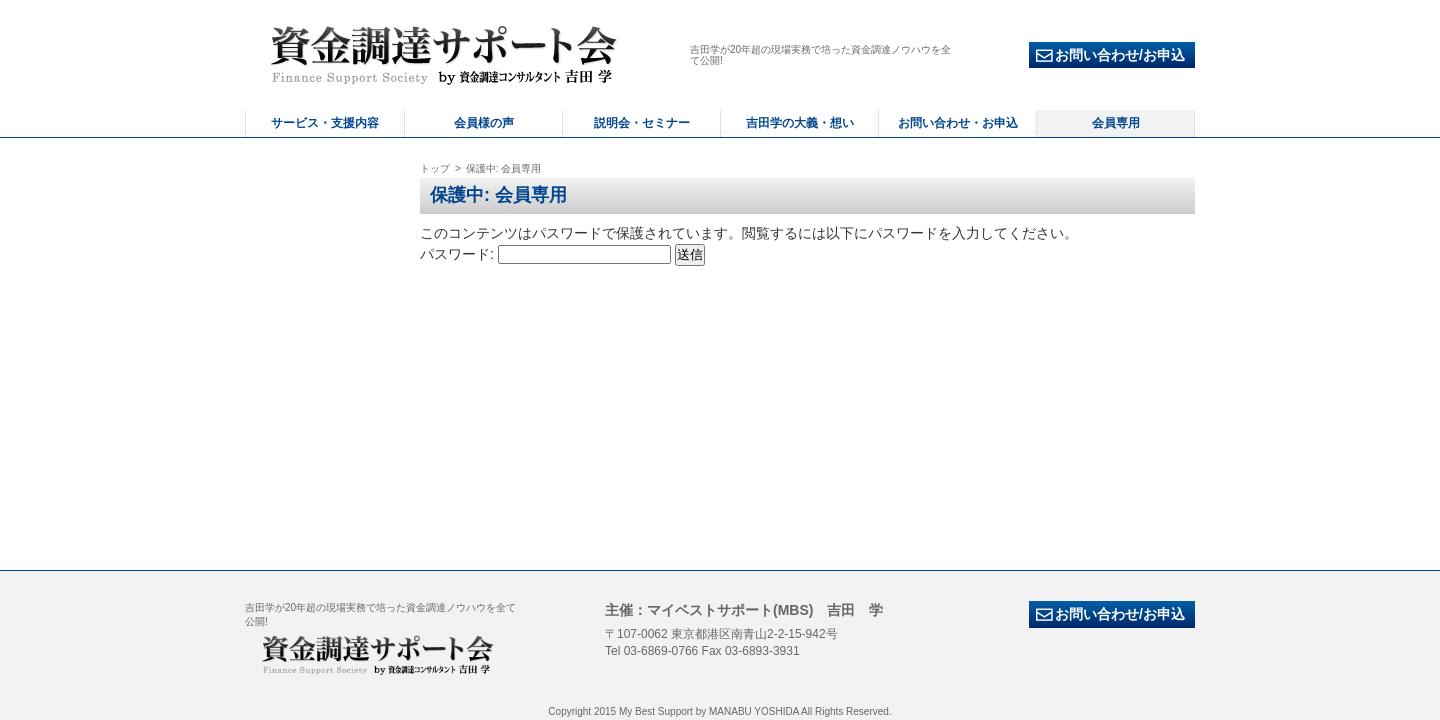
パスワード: (545, 254)
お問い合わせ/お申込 (1110, 55)
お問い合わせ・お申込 (958, 123)
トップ (435, 168)
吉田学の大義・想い (800, 123)
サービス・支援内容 (325, 123)
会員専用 (1116, 123)
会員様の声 (484, 123)
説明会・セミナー (642, 123)
